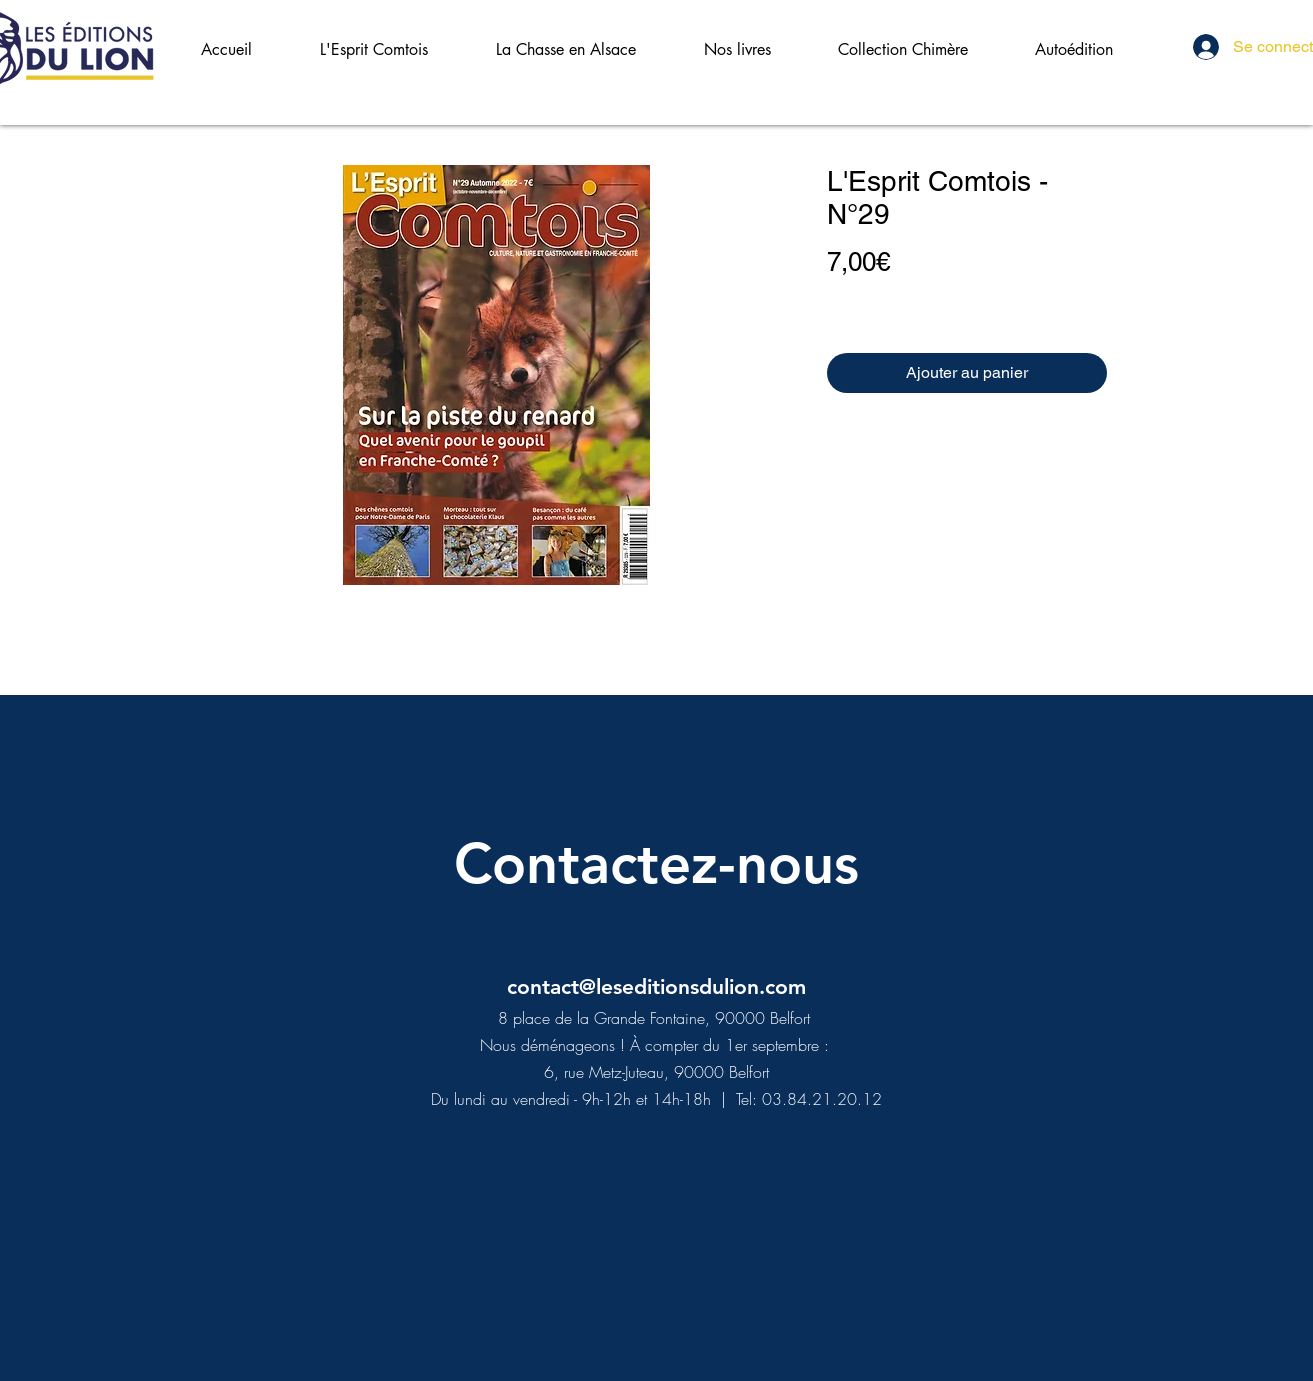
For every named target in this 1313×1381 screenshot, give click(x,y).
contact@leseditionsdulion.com (656, 986)
